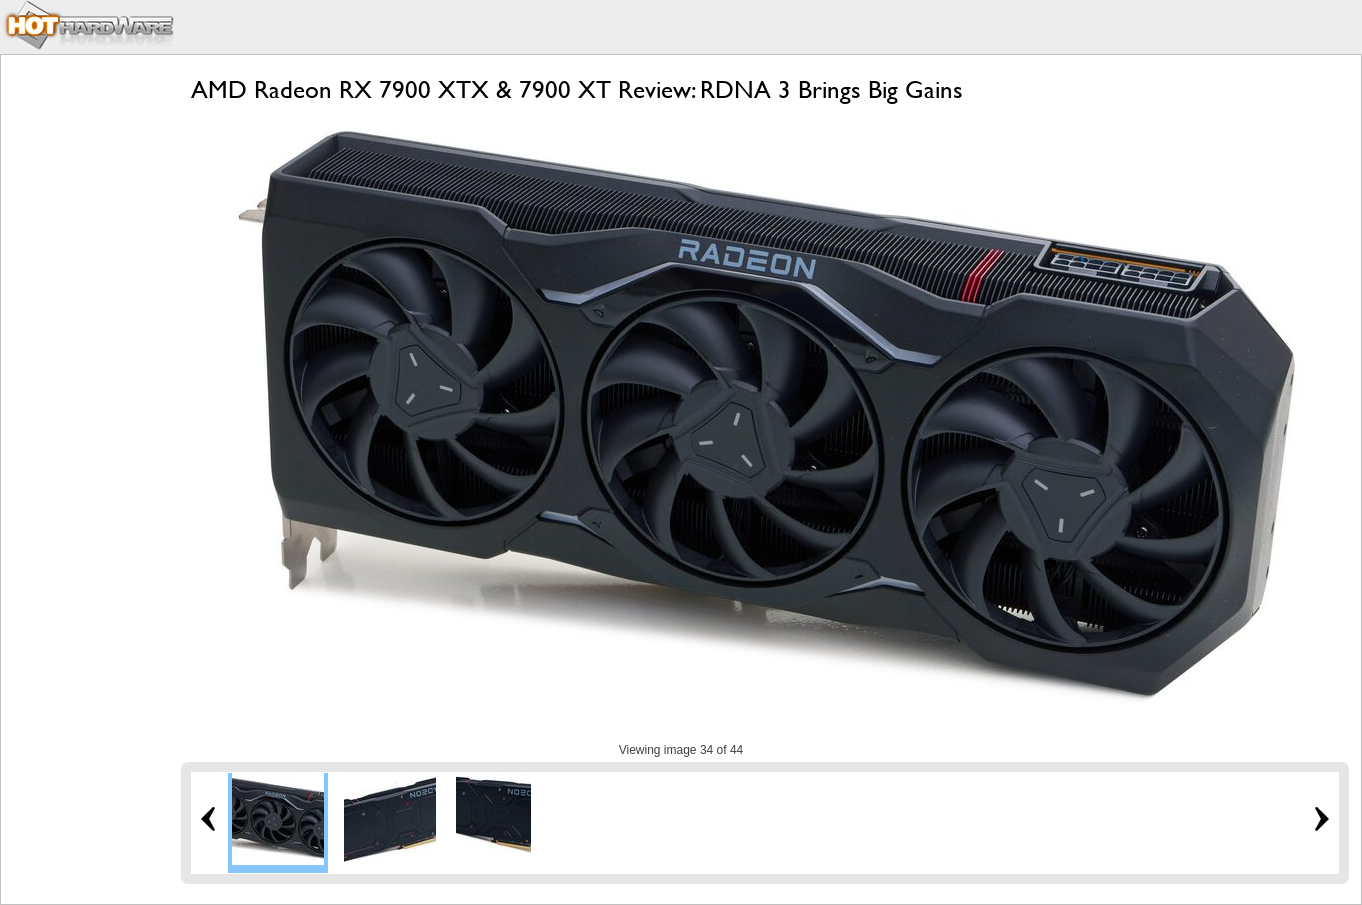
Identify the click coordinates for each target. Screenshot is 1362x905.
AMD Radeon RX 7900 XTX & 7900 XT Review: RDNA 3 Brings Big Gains (577, 89)
